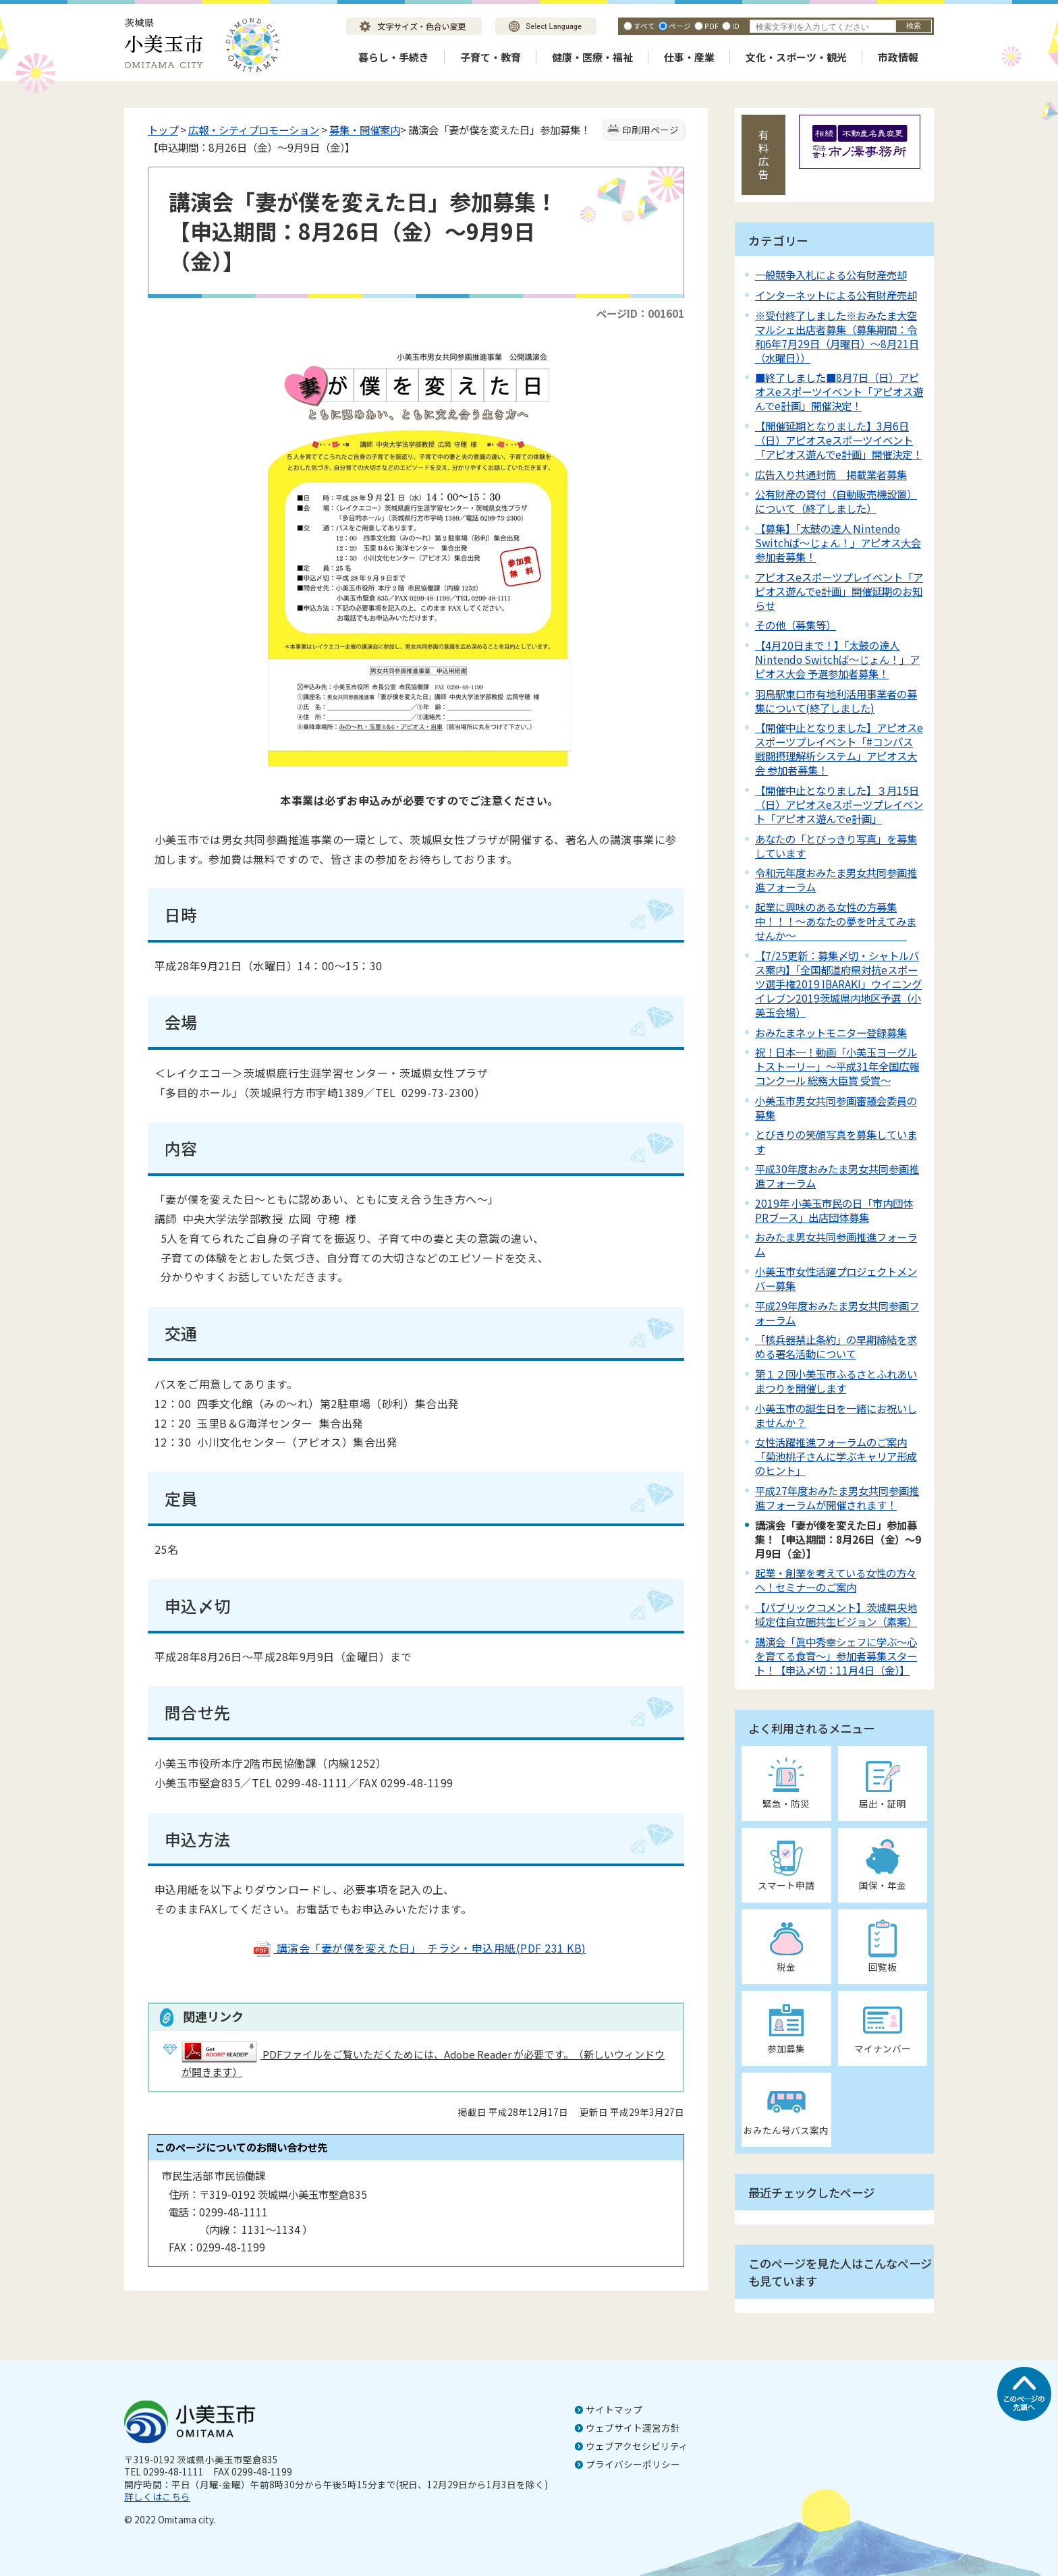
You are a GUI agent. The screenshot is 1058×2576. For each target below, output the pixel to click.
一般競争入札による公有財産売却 (831, 274)
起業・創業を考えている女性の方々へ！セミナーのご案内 (835, 1579)
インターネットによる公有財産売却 (836, 294)
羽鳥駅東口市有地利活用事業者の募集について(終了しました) (836, 700)
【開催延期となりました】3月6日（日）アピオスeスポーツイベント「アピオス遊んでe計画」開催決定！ (838, 439)
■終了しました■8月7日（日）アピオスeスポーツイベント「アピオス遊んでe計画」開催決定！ (839, 391)
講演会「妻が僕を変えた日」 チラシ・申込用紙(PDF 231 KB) (419, 1948)
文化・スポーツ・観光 (796, 57)
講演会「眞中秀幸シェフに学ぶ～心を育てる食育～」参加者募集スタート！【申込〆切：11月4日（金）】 (836, 1655)
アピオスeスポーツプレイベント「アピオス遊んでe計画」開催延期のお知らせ (839, 591)
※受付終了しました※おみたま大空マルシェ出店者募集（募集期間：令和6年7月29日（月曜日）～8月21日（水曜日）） (837, 336)
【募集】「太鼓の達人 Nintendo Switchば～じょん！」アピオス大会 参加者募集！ (838, 542)
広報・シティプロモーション (253, 129)
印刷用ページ (650, 129)
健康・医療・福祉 (592, 57)
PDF (711, 25)
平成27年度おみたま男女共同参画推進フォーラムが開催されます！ (837, 1497)
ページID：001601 (640, 313)
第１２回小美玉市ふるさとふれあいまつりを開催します (836, 1380)
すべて (644, 25)
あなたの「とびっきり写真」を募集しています (836, 845)
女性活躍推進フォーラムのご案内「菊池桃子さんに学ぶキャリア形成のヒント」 (836, 1456)
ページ (680, 25)
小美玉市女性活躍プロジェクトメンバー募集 (836, 1278)
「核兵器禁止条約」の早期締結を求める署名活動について (836, 1346)
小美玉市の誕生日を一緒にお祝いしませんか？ (836, 1415)
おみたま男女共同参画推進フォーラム (836, 1243)
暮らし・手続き (393, 57)
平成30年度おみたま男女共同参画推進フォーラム (837, 1175)
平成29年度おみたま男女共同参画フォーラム (837, 1312)
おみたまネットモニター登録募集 (831, 1032)
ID (736, 25)
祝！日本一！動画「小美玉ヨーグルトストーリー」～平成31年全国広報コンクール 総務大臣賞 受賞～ (837, 1066)
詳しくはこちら (157, 2496)
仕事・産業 (689, 57)
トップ (163, 129)
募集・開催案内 (364, 129)
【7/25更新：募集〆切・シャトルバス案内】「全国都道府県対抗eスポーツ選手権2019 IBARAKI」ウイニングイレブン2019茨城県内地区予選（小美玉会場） (838, 983)
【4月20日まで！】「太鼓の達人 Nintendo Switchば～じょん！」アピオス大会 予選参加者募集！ (837, 659)
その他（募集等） (795, 624)
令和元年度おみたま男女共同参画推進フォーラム (836, 879)
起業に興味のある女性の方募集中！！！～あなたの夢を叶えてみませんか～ (835, 921)
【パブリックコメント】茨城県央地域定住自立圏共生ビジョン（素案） (836, 1614)
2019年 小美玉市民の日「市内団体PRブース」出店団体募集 (834, 1210)
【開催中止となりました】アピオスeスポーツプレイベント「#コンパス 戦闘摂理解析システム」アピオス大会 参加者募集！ (839, 748)
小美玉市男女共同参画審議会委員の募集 (836, 1107)
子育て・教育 (490, 57)
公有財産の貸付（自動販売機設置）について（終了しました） (836, 500)
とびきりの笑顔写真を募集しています (836, 1141)
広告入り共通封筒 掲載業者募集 (831, 474)
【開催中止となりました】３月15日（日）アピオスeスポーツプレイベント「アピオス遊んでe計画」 (839, 804)
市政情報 (898, 57)
